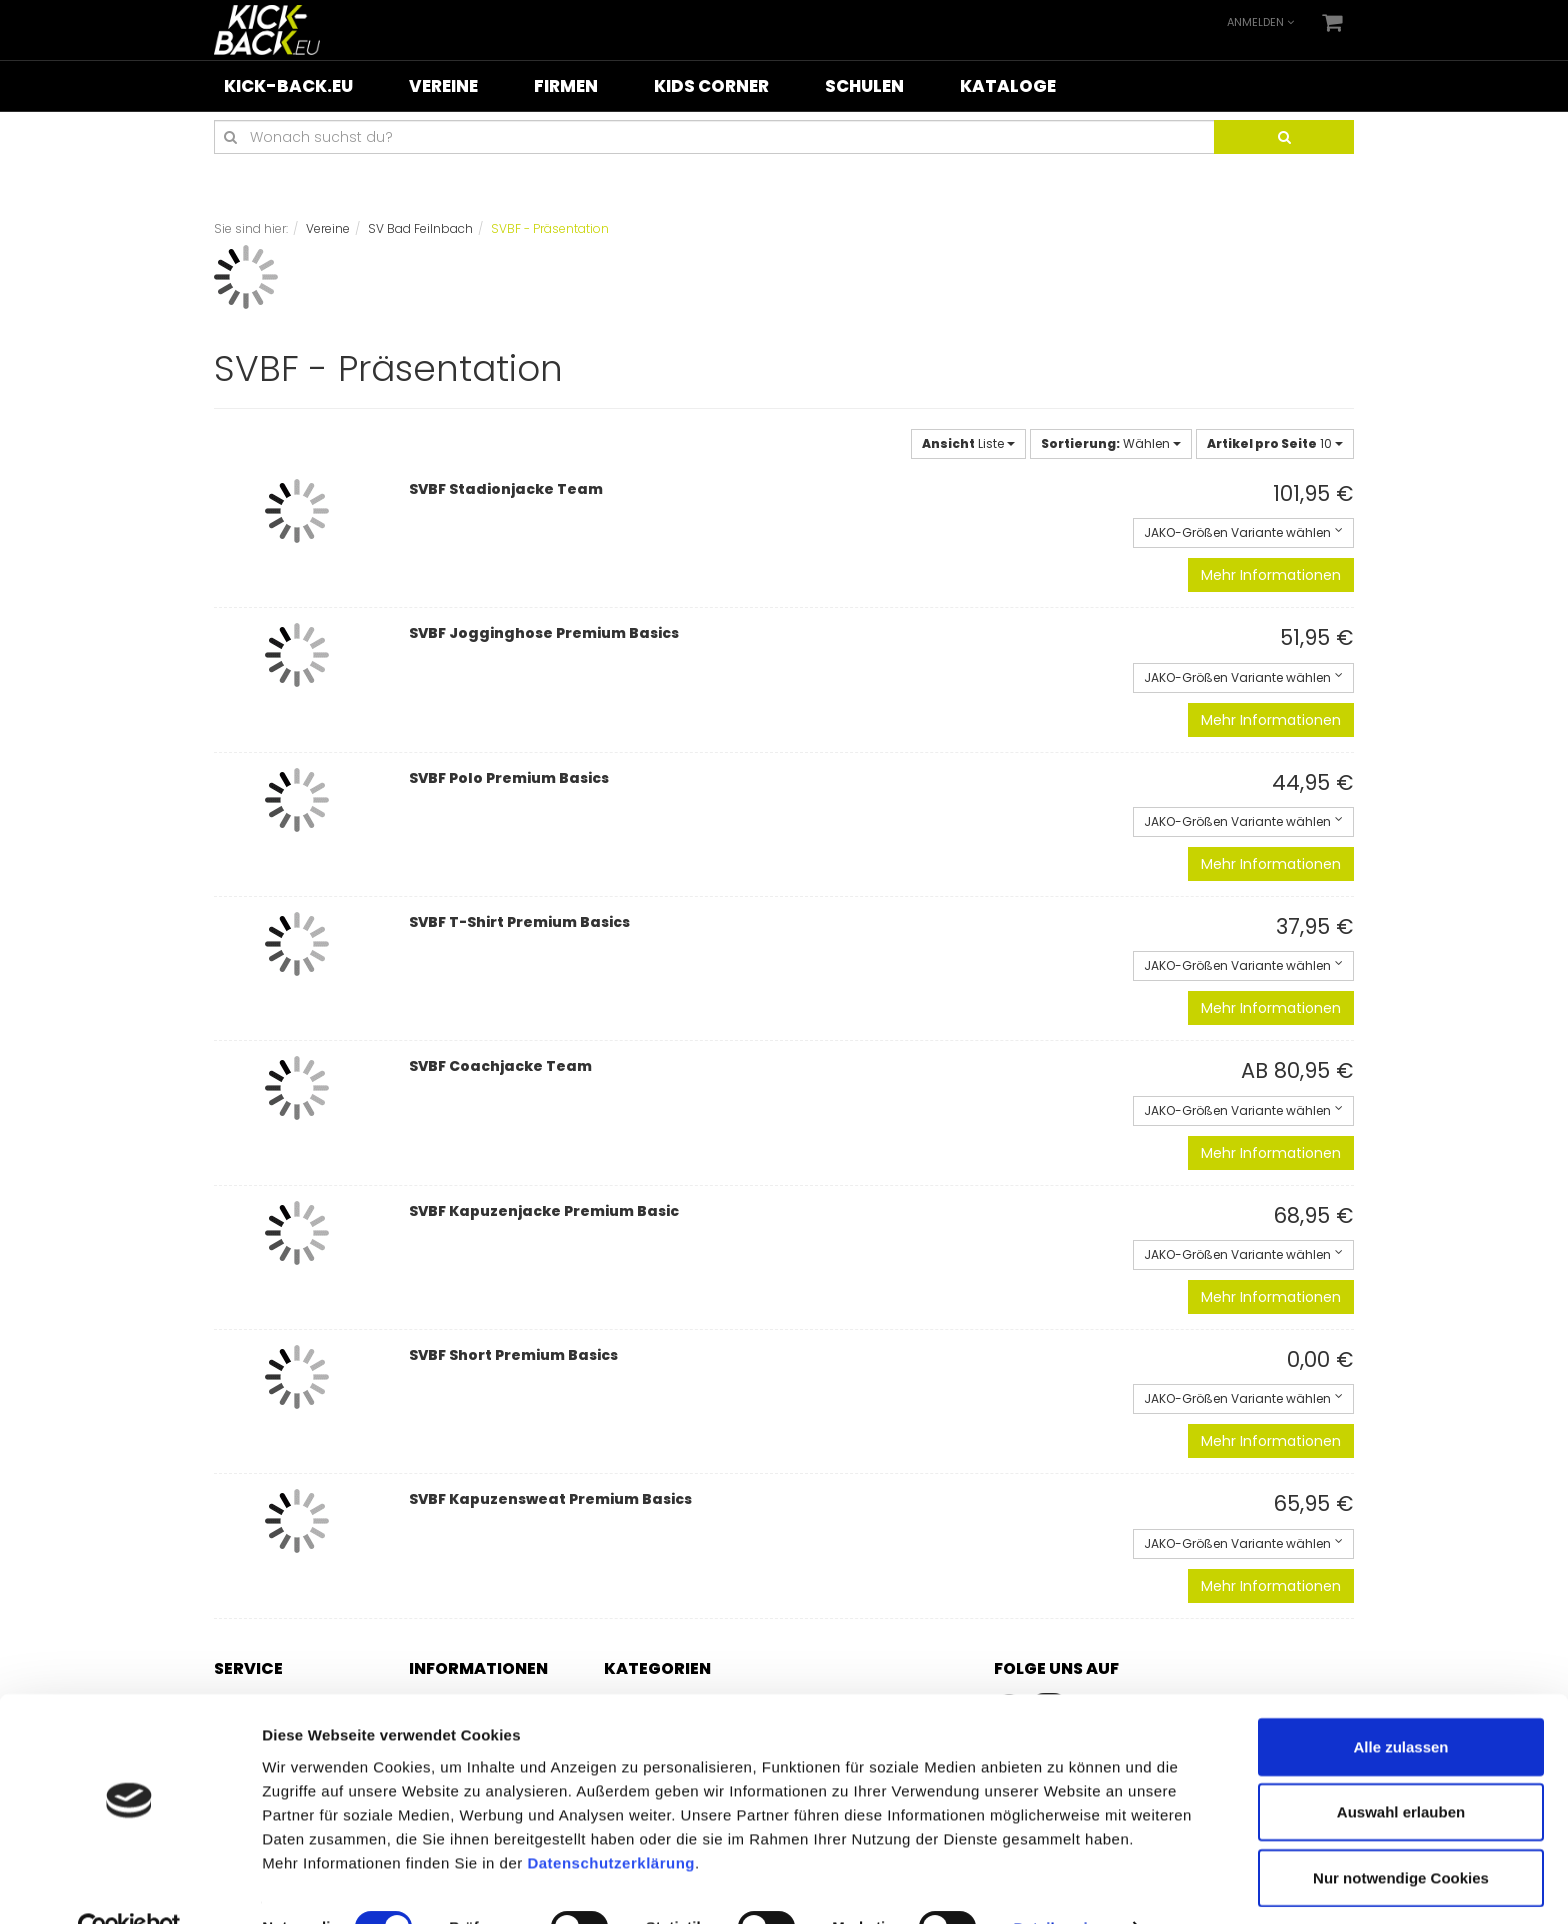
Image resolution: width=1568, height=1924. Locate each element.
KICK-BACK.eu (288, 86)
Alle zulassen (1400, 1703)
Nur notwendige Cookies (1401, 1834)
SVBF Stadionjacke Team (506, 489)
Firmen (566, 86)
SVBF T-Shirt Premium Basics (519, 922)
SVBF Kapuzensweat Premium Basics (550, 1499)
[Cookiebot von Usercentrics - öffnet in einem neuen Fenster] (129, 1885)
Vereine (443, 86)
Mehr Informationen (1271, 575)
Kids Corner (711, 86)
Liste (968, 443)
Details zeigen (1063, 1884)
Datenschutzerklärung (611, 1819)
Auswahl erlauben (1401, 1769)
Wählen (1111, 443)
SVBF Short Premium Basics (513, 1355)
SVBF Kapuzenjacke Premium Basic (544, 1211)
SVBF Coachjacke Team (500, 1066)
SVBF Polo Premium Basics (509, 778)
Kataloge (1008, 86)
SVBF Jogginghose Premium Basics (544, 633)
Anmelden (1260, 22)
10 (1275, 443)
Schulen (864, 86)
